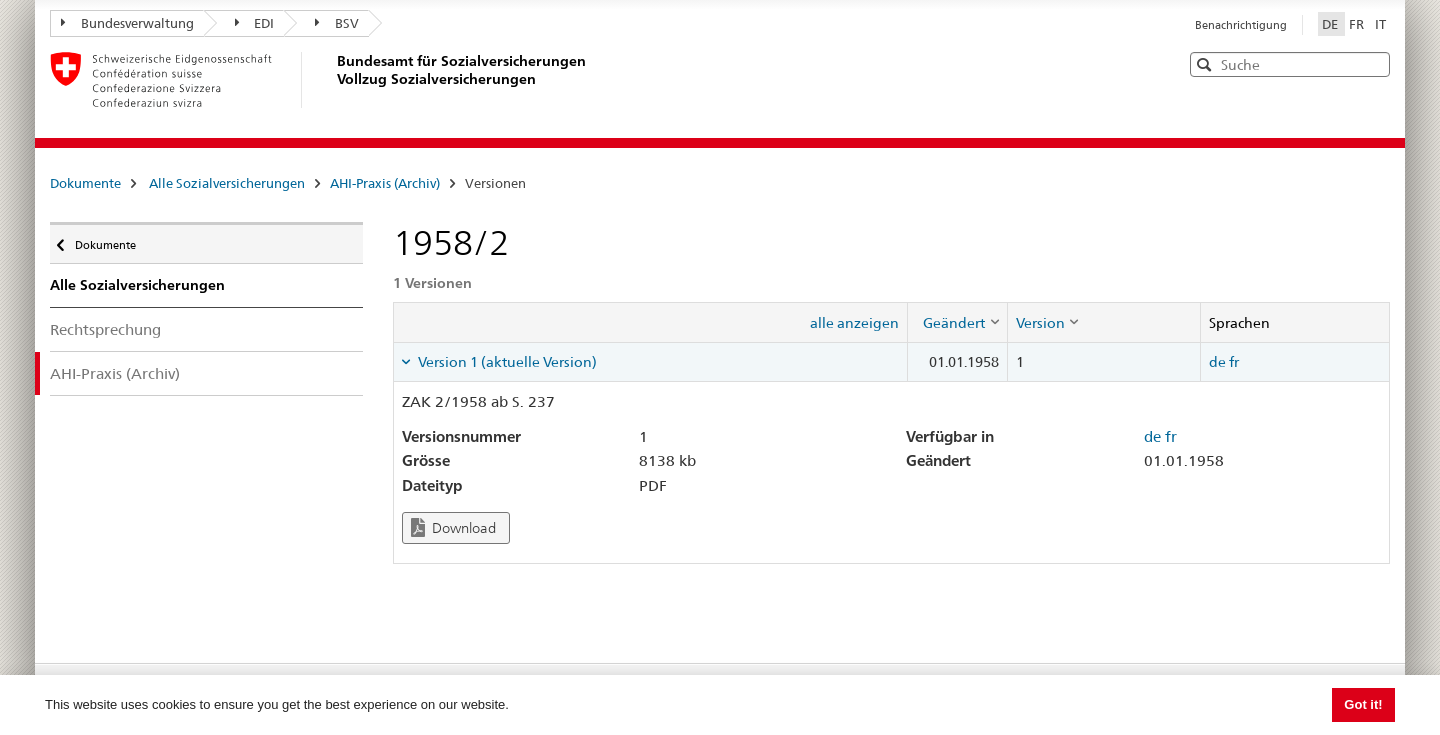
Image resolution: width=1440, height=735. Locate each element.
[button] (1373, 63)
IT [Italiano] (1380, 24)
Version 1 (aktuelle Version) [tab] (506, 362)
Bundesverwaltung (127, 23)
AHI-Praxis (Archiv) (385, 183)
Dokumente (85, 183)
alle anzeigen (854, 323)
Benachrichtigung (1241, 25)
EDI (255, 23)
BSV (337, 23)
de (1217, 362)
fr (1234, 362)
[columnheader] (957, 322)
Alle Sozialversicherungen (227, 183)
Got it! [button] (1363, 704)
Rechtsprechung (105, 329)
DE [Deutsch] (1331, 24)
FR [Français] (1358, 24)
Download (453, 527)
